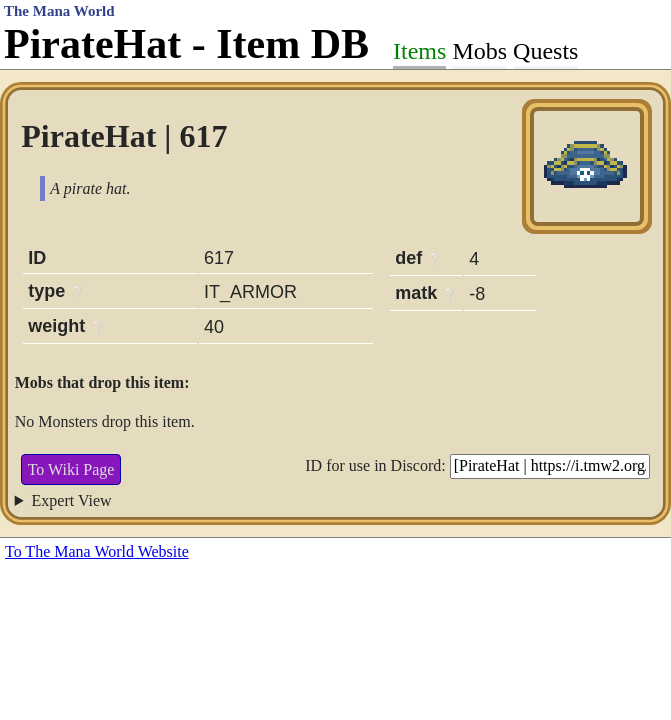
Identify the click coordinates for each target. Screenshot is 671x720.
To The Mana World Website (97, 551)
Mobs (479, 51)
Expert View (72, 500)
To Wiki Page (71, 469)
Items (419, 51)
